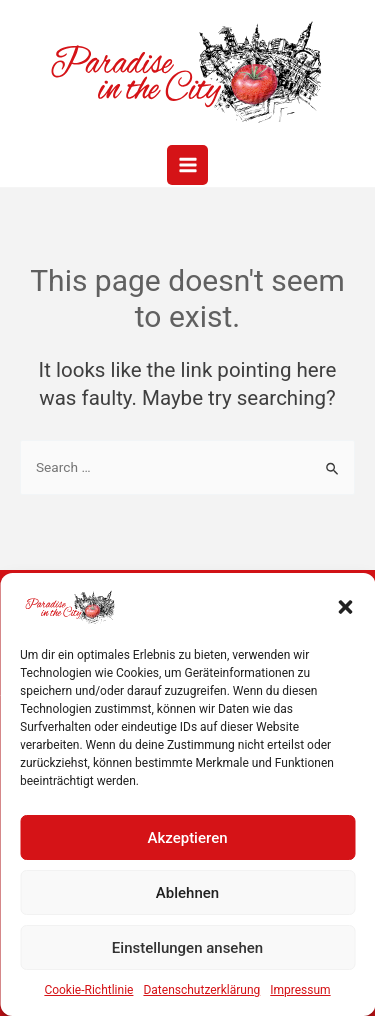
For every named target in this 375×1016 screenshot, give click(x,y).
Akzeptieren (187, 838)
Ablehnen (187, 893)
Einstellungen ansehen (187, 948)
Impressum (300, 990)
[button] (345, 607)
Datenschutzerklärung (201, 990)
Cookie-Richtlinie (88, 990)
